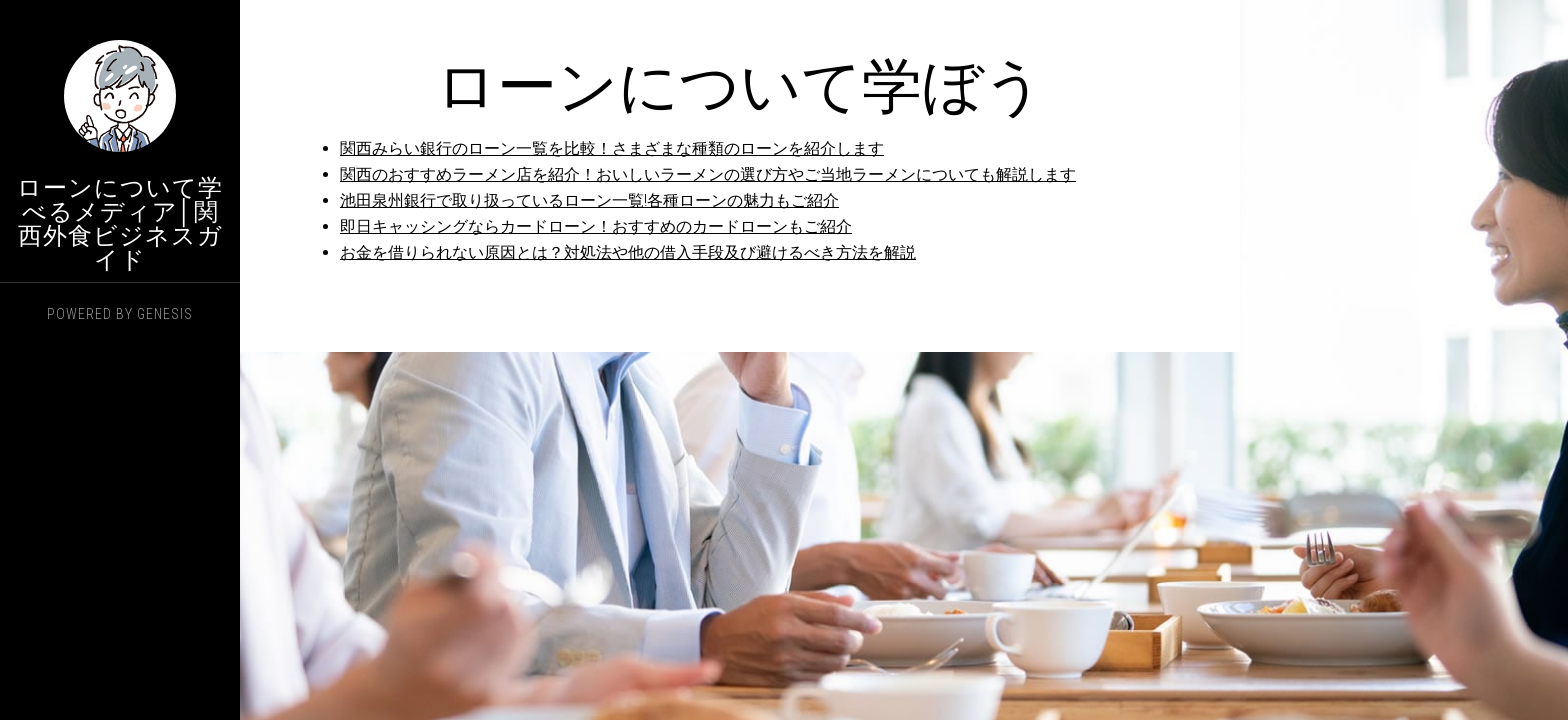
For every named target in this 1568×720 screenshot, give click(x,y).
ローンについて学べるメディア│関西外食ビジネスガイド (120, 224)
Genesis (165, 314)
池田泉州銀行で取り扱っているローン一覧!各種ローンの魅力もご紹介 (589, 200)
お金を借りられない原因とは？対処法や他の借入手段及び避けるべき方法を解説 (628, 252)
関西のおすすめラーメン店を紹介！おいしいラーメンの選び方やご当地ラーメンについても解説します (708, 174)
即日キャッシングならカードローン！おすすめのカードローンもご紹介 (596, 226)
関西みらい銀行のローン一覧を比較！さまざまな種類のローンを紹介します (612, 148)
